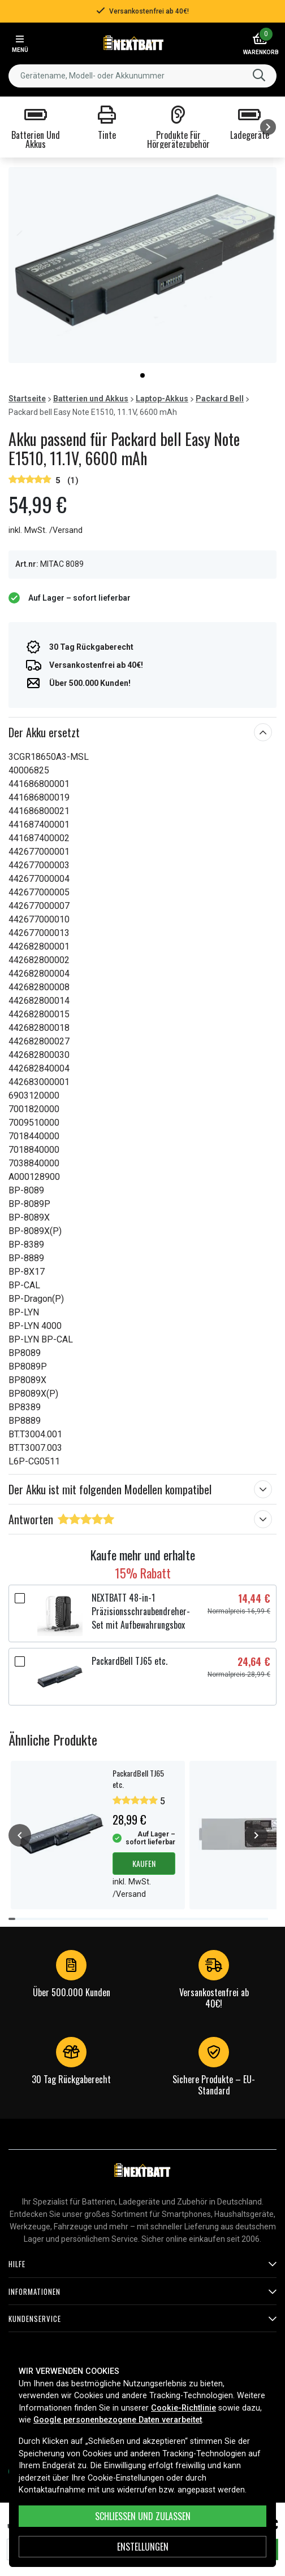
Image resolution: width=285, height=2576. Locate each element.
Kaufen (144, 1863)
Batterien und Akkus (90, 398)
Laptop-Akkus (162, 398)
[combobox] (142, 76)
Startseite (27, 398)
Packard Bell (220, 398)
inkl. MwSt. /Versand (45, 530)
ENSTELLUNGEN (143, 2546)
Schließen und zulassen (143, 2516)
